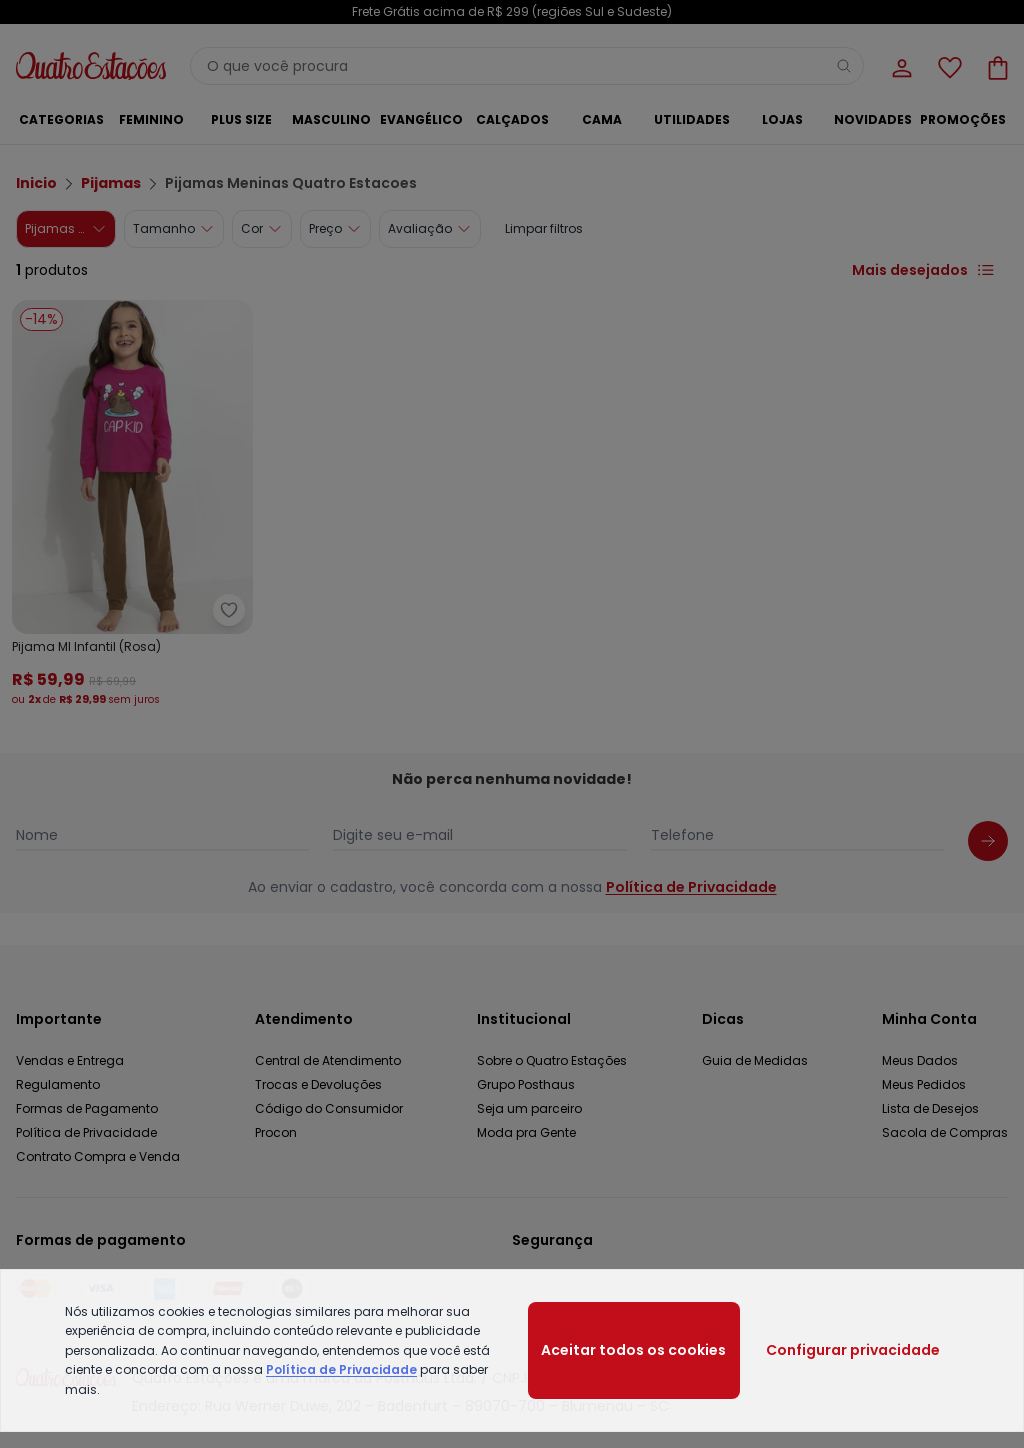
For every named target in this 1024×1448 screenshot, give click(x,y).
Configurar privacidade (853, 1350)
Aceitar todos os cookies (633, 1350)
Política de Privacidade (341, 1369)
